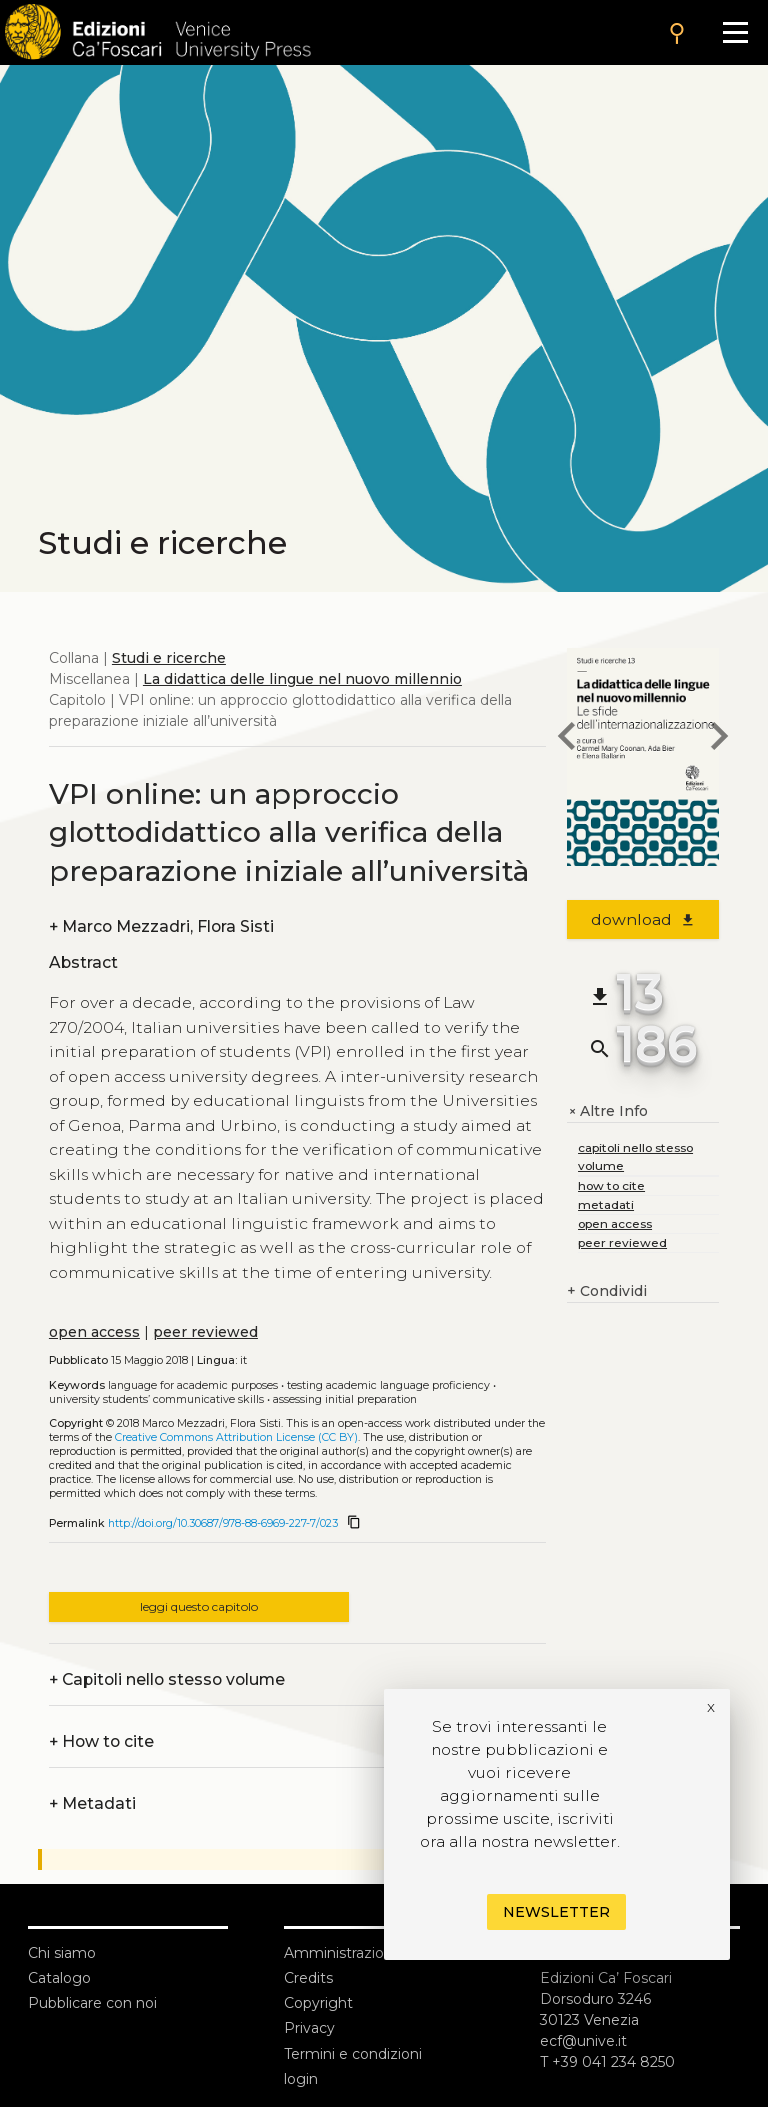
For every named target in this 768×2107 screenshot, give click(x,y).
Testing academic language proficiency (388, 1385)
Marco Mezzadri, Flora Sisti (161, 926)
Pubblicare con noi (92, 2003)
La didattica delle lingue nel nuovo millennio (302, 679)
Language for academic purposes (193, 1385)
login (301, 2079)
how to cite (611, 1185)
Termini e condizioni (353, 2054)
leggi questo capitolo (199, 1606)
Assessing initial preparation (345, 1399)
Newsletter (556, 1912)
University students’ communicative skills (156, 1399)
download (643, 919)
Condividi (607, 1291)
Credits (308, 1978)
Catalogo (59, 1978)
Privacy (309, 2028)
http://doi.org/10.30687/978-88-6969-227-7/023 (223, 1523)
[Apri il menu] (735, 32)
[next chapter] (719, 739)
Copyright (318, 2003)
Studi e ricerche (169, 658)
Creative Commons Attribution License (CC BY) (236, 1437)
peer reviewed (205, 1332)
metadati (606, 1204)
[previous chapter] (567, 739)
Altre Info (607, 1111)
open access (94, 1332)
